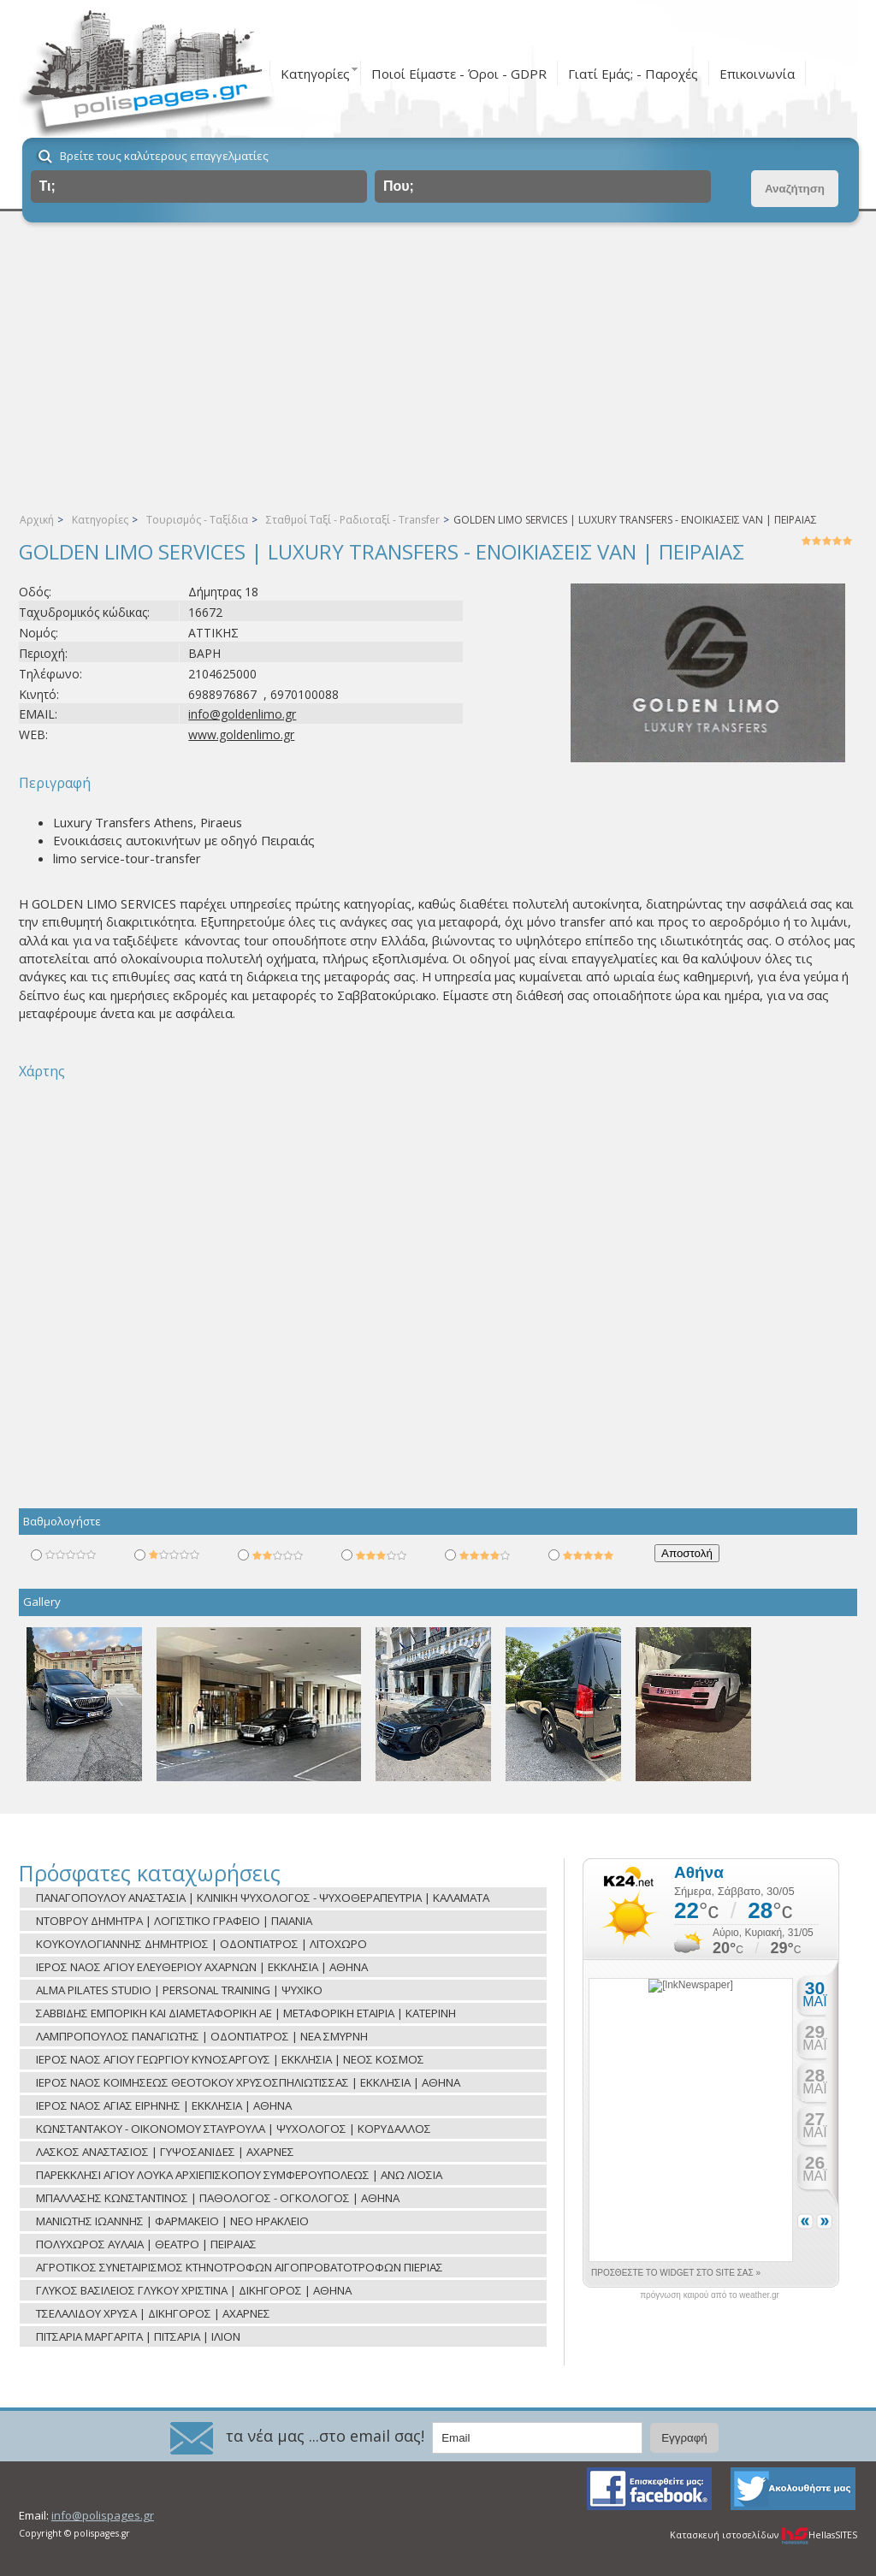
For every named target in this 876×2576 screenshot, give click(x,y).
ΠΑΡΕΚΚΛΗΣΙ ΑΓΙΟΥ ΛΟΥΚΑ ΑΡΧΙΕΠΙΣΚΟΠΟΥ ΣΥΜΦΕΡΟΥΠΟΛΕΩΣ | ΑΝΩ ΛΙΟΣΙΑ (239, 2174)
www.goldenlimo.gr (241, 734)
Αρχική (37, 519)
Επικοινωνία (757, 73)
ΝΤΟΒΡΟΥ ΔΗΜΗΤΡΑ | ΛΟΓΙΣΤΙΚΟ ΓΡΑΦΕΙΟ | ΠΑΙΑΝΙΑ (174, 1920)
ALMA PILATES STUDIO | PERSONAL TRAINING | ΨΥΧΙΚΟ (179, 1990)
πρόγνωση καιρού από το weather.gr (709, 2295)
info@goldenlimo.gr (242, 714)
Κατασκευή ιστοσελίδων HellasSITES (763, 2535)
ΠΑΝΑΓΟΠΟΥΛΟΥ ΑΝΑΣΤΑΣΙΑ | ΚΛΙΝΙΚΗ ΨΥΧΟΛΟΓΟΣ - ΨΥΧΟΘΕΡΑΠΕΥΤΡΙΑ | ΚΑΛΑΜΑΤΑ (262, 1897)
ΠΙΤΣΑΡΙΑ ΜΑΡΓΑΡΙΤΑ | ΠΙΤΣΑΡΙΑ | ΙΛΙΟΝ (138, 2336)
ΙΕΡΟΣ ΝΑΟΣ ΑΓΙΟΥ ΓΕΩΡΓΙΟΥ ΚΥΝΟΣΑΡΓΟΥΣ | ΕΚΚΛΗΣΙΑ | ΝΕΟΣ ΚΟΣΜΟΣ (230, 2059)
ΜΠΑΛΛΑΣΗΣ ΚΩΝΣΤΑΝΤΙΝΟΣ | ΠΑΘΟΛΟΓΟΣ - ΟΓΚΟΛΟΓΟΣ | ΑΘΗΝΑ (218, 2198)
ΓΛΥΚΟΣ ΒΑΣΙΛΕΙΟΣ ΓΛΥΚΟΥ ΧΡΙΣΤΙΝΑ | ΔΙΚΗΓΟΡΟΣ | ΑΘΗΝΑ (194, 2290)
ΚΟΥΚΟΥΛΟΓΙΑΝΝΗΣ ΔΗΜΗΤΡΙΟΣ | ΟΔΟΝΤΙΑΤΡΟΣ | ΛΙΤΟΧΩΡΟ (201, 1943)
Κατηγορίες (315, 73)
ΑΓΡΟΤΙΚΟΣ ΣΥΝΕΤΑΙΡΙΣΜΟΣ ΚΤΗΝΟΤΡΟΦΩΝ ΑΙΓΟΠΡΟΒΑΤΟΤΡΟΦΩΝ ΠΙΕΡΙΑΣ (239, 2267)
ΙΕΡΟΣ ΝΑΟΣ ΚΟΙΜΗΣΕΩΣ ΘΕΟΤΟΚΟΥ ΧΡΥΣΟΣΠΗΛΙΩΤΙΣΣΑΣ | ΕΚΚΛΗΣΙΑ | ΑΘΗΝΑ (248, 2082)
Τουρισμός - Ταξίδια (197, 519)
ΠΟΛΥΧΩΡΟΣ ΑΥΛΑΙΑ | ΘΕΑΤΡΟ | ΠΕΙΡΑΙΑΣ (146, 2244)
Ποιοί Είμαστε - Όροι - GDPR (459, 73)
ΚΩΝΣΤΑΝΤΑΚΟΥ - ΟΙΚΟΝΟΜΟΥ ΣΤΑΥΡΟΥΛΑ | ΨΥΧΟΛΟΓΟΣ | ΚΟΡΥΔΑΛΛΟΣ (233, 2128)
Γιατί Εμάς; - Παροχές (633, 73)
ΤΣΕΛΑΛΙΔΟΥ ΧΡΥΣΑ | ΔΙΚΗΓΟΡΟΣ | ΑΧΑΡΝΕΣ (153, 2313)
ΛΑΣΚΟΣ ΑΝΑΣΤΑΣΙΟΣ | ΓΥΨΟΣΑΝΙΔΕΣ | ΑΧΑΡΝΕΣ (165, 2151)
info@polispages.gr (102, 2515)
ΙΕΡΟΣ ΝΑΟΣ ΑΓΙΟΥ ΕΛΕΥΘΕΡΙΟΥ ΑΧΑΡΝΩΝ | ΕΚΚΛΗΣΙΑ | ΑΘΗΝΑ (202, 1967)
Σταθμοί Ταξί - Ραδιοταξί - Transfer (353, 519)
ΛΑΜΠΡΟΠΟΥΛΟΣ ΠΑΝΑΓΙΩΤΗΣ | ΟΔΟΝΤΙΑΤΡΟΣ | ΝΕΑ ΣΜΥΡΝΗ (202, 2036)
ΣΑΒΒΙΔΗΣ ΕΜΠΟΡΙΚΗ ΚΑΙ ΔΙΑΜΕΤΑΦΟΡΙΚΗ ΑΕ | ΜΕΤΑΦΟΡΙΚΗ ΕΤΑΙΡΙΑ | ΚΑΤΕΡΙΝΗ (246, 2013)
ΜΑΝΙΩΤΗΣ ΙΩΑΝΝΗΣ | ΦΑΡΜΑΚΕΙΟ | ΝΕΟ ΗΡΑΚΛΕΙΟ (172, 2221)
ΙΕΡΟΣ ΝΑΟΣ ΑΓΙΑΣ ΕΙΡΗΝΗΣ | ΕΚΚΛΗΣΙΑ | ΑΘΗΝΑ (164, 2105)
